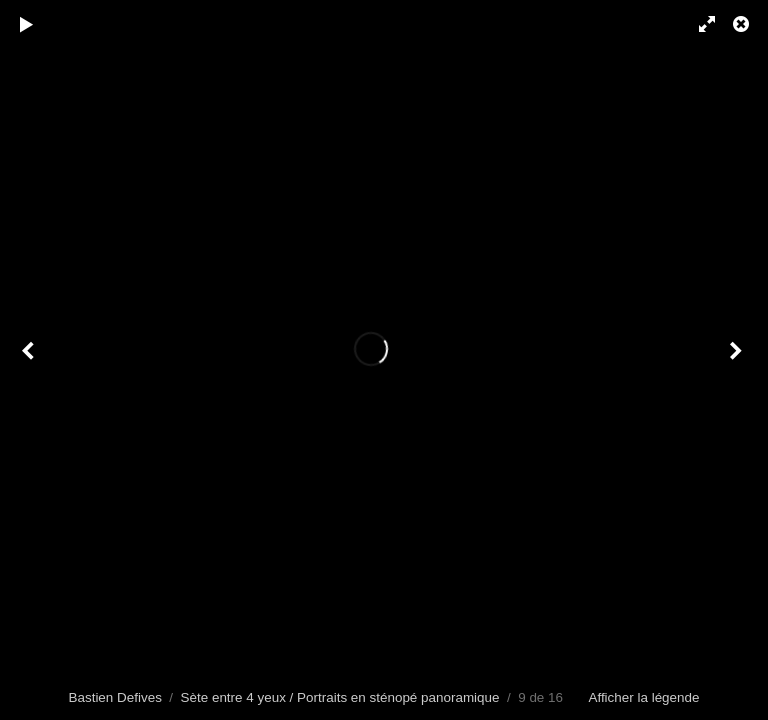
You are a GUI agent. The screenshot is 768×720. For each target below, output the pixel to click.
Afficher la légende (643, 697)
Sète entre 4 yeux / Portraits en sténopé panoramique (340, 697)
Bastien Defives (115, 697)
